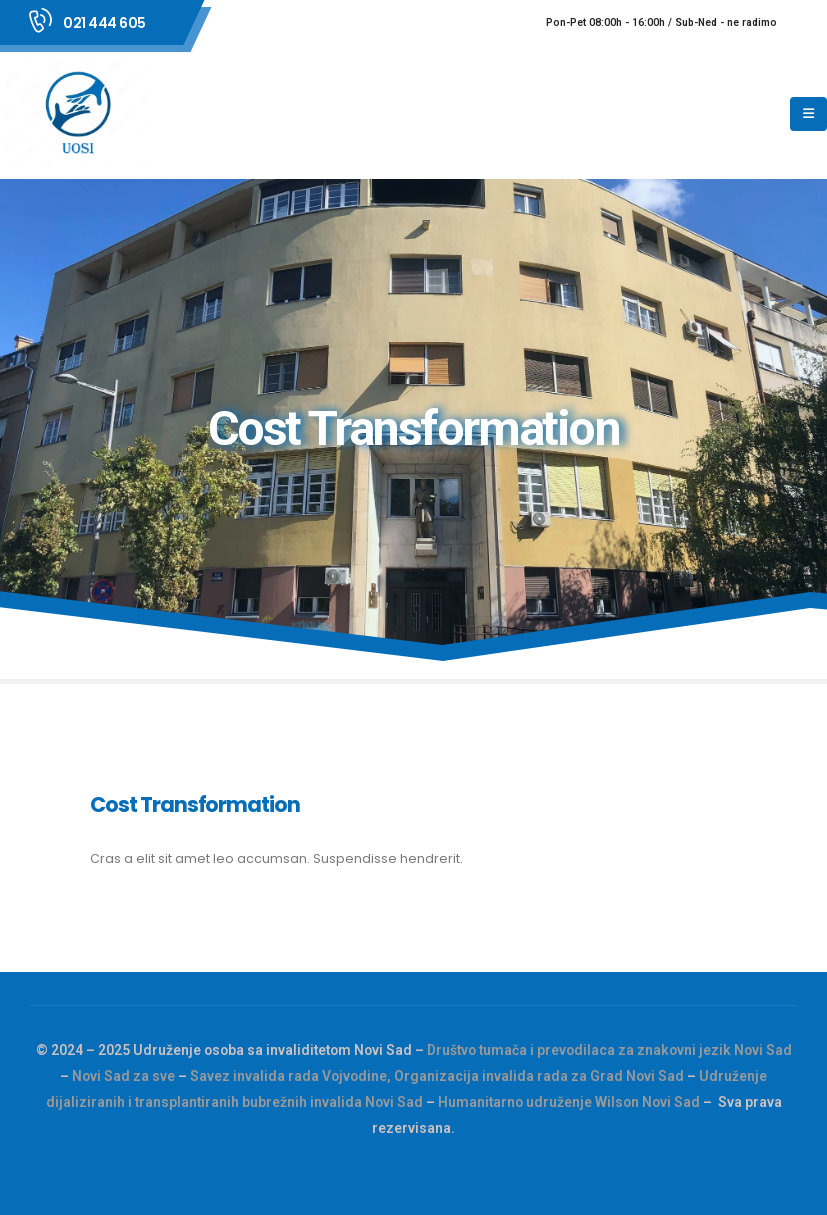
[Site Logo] (80, 114)
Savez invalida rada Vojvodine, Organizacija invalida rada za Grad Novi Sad (437, 1076)
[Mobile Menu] (808, 114)
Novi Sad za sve (123, 1076)
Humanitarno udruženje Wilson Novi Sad (569, 1102)
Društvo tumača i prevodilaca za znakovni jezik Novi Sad (609, 1050)
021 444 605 (104, 23)
